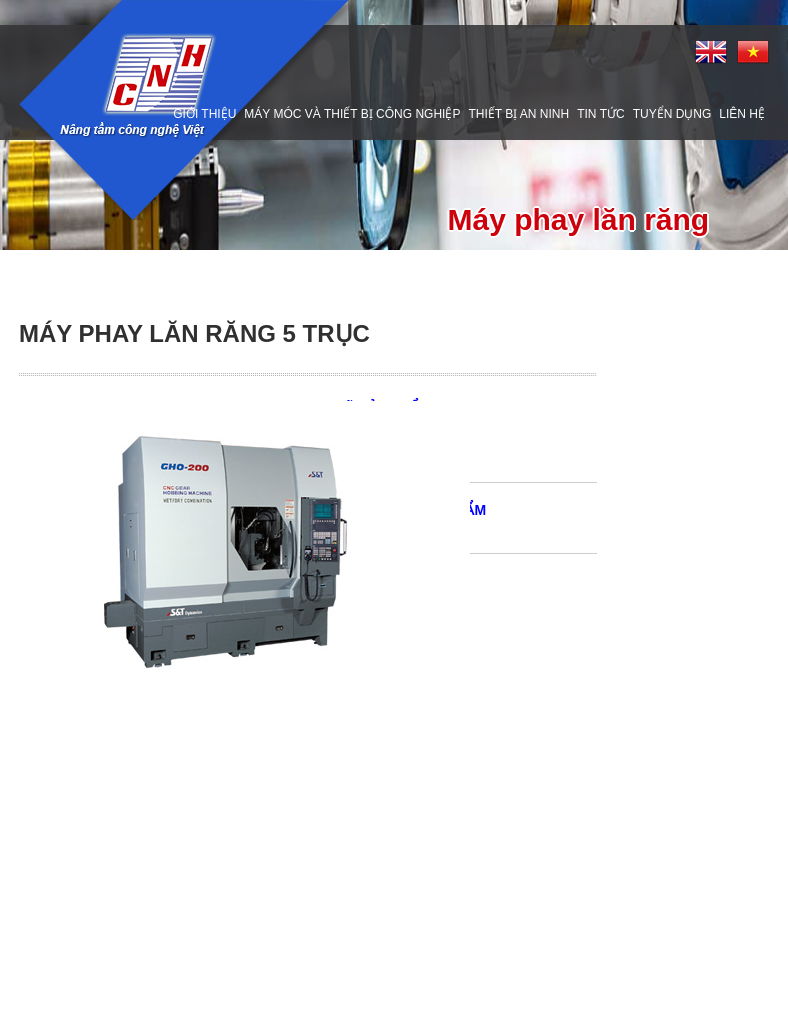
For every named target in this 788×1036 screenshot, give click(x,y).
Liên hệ (742, 114)
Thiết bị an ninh (518, 114)
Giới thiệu (204, 114)
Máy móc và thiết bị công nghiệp (352, 114)
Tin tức (600, 114)
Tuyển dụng (672, 114)
